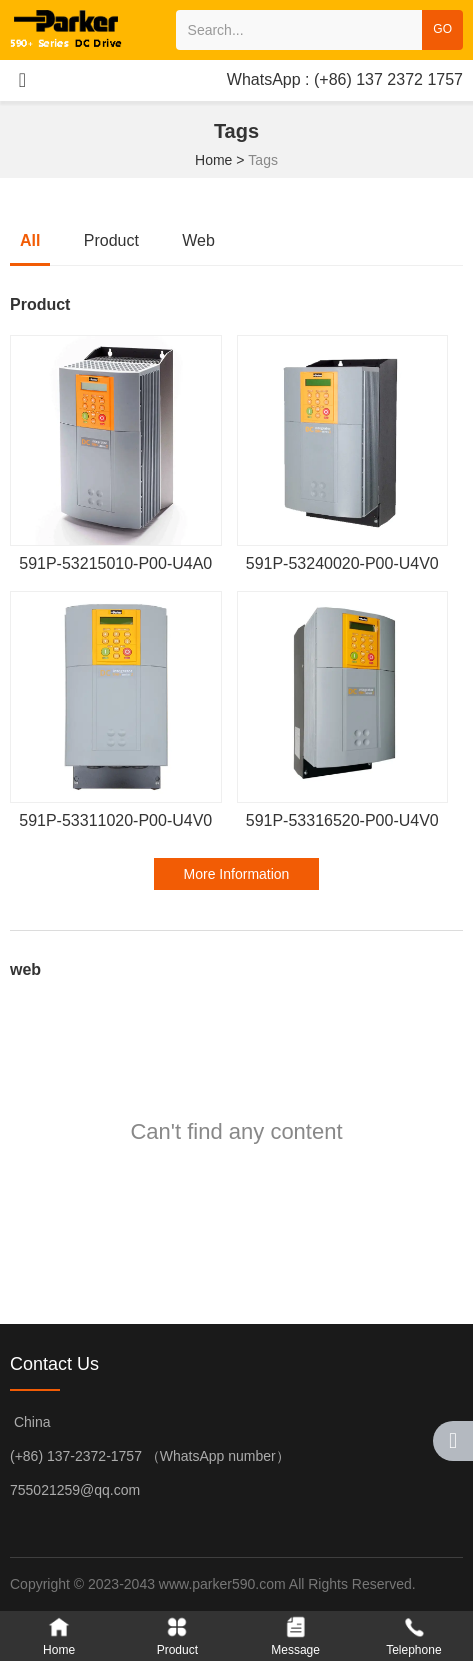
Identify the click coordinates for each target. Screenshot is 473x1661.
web (198, 240)
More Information (237, 874)
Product (111, 240)
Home (215, 160)
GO (442, 29)
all (30, 240)
